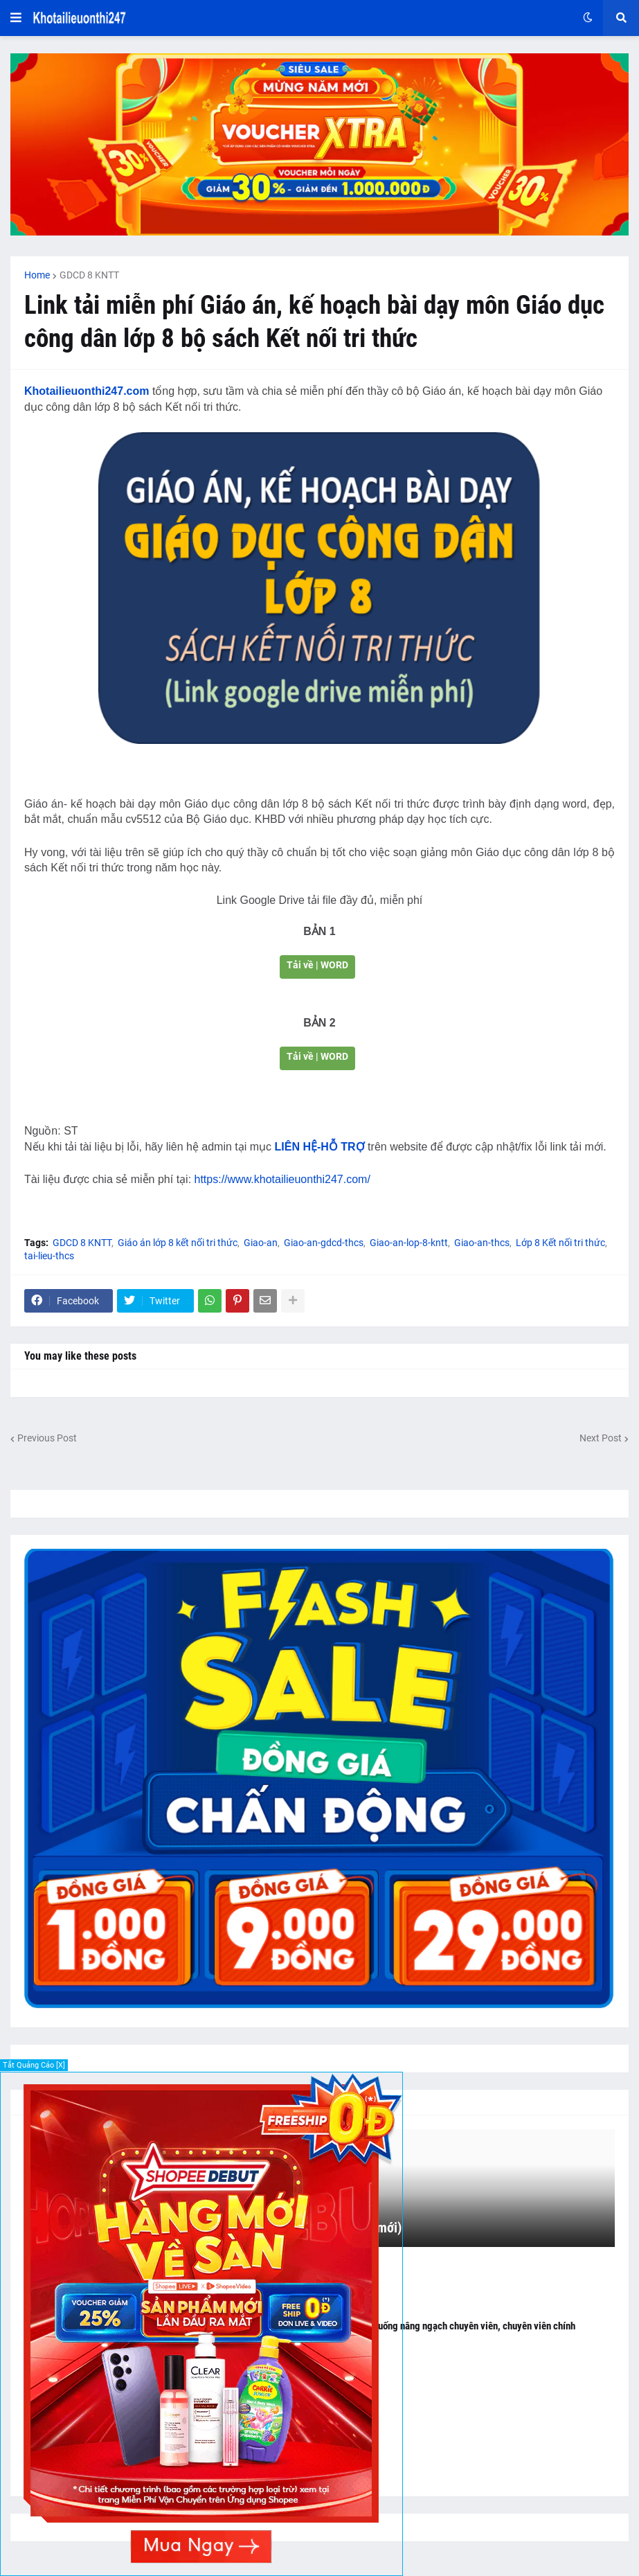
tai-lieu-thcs (49, 1256)
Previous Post (47, 1438)
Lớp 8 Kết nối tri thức (560, 1242)
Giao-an (261, 1242)
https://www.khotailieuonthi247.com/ (282, 1179)
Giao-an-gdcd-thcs (323, 1242)
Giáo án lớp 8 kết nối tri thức (177, 1242)
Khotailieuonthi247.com (86, 391)
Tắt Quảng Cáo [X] (34, 2065)
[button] (16, 18)
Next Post (600, 1438)
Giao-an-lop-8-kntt (409, 1242)
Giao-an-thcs (482, 1242)
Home (37, 275)
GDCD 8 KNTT (89, 275)
